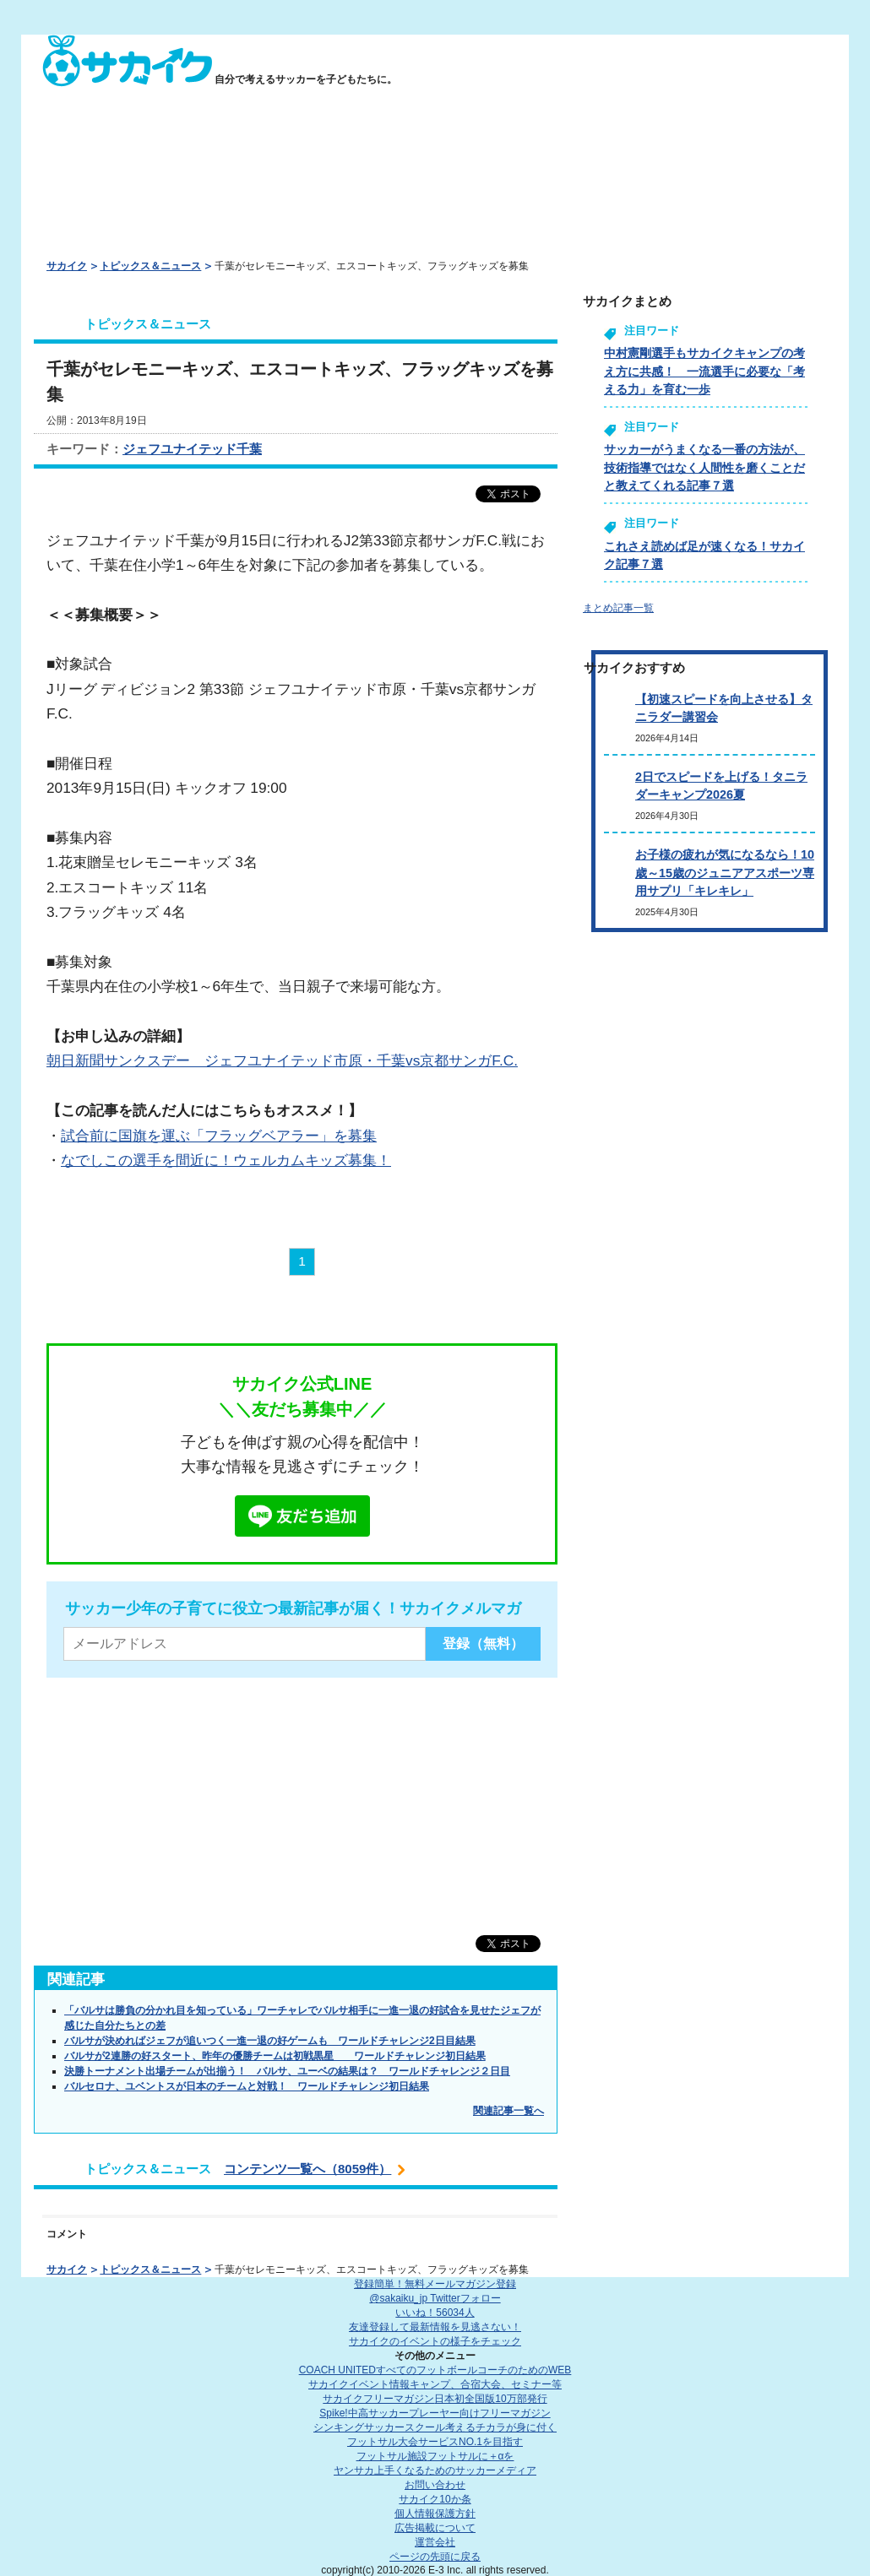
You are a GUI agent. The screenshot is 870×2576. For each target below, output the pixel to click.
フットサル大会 (435, 2442)
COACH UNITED (435, 2370)
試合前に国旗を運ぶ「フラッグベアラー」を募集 (219, 1135)
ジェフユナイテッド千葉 (192, 449)
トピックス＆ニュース (150, 266)
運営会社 (435, 2542)
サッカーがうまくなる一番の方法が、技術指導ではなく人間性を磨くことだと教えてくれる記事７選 (704, 467)
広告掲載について (435, 2528)
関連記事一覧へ (508, 2111)
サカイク (66, 266)
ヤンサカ (435, 2470)
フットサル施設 (435, 2456)
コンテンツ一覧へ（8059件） (307, 2168)
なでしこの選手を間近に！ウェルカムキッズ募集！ (226, 1160)
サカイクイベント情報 (435, 2384)
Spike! (434, 2413)
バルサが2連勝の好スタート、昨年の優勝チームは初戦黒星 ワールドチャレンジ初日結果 (275, 2056)
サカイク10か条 (434, 2499)
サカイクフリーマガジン (434, 2399)
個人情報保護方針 (435, 2513)
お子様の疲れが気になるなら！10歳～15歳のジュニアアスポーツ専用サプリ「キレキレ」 (724, 873)
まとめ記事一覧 (618, 608)
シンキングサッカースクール (435, 2427)
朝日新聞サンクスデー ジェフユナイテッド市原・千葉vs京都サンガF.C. (282, 1060)
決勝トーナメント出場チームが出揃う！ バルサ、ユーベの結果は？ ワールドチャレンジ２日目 (287, 2071)
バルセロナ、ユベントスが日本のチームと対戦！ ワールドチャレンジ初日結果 (246, 2086)
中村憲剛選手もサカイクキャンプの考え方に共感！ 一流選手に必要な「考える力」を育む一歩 (704, 371)
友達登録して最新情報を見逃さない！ (435, 2327)
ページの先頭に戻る (435, 2556)
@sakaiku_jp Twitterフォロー (434, 2298)
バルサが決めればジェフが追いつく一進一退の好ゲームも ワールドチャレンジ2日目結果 (270, 2041)
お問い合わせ (435, 2485)
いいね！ (434, 2312)
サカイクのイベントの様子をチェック (435, 2341)
